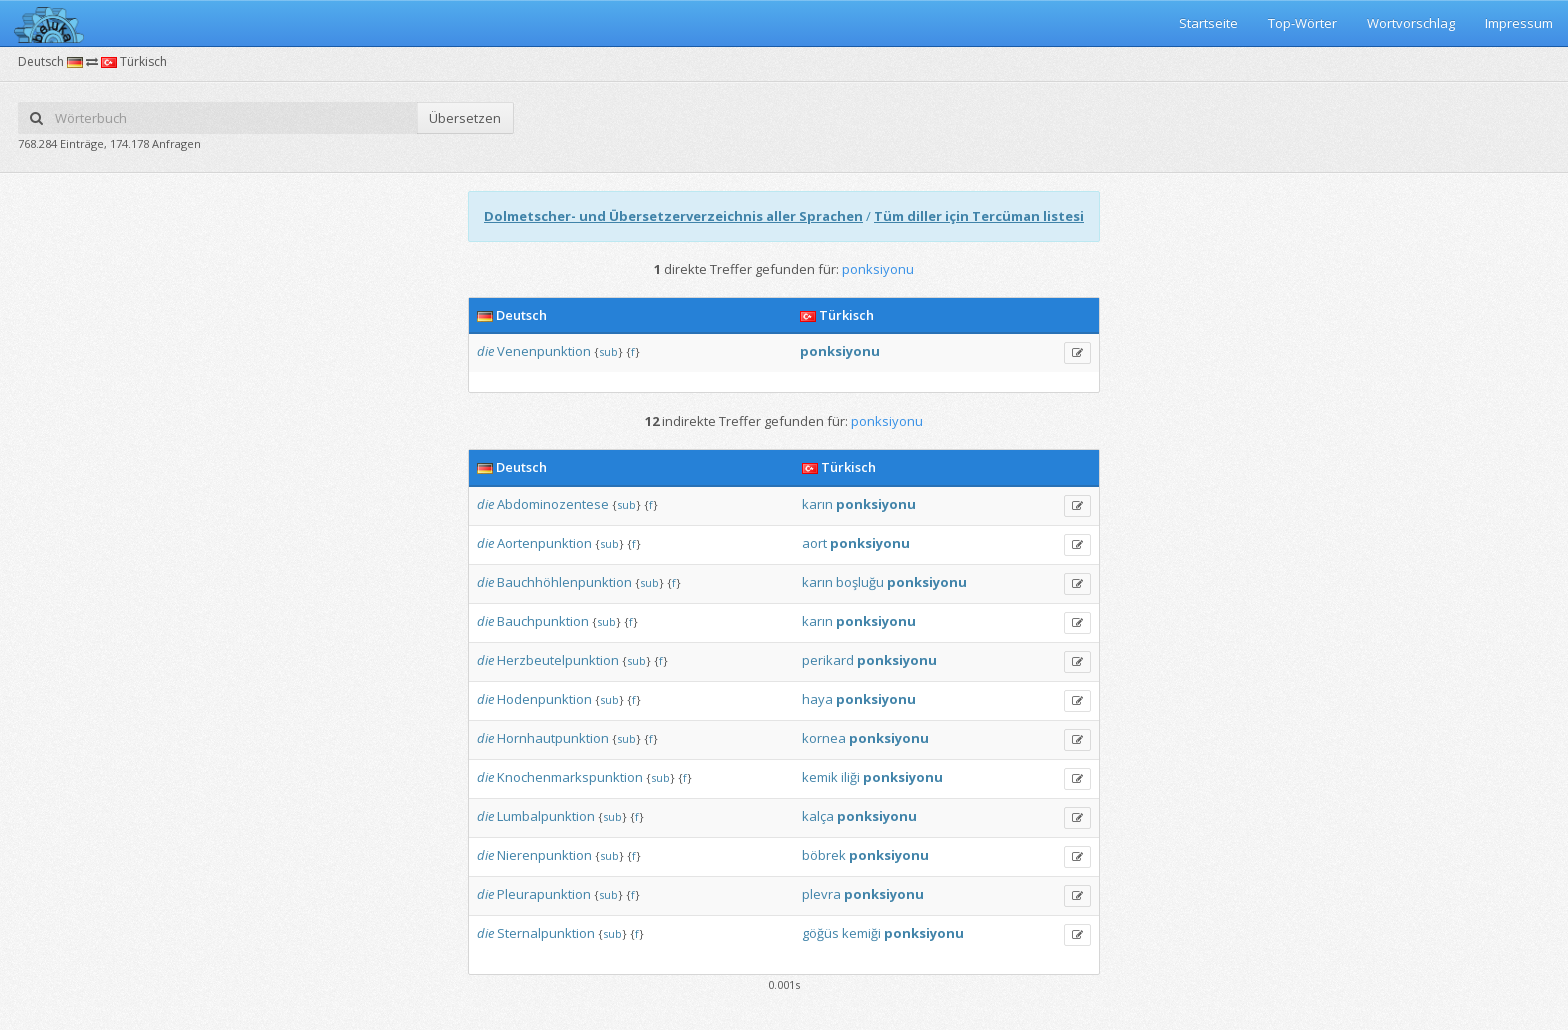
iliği (850, 777)
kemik (820, 777)
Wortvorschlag (1411, 23)
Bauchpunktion (543, 621)
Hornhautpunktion (553, 738)
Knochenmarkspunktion (570, 777)
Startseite (1208, 23)
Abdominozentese (553, 504)
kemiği (861, 933)
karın (817, 504)
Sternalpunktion (546, 933)
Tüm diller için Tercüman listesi (979, 216)
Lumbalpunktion (546, 816)
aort (814, 543)
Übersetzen (465, 118)
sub (608, 351)
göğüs (820, 933)
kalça (818, 816)
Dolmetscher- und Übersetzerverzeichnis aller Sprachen (673, 216)
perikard (828, 660)
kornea (824, 738)
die (485, 351)
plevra (821, 894)
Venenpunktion (544, 351)
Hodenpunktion (544, 699)
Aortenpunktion (544, 543)
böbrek (824, 855)
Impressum (1519, 23)
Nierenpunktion (544, 855)
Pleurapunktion (544, 894)
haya (817, 699)
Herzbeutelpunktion (558, 660)
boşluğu (860, 582)
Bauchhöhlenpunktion (564, 582)
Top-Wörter (1302, 23)
